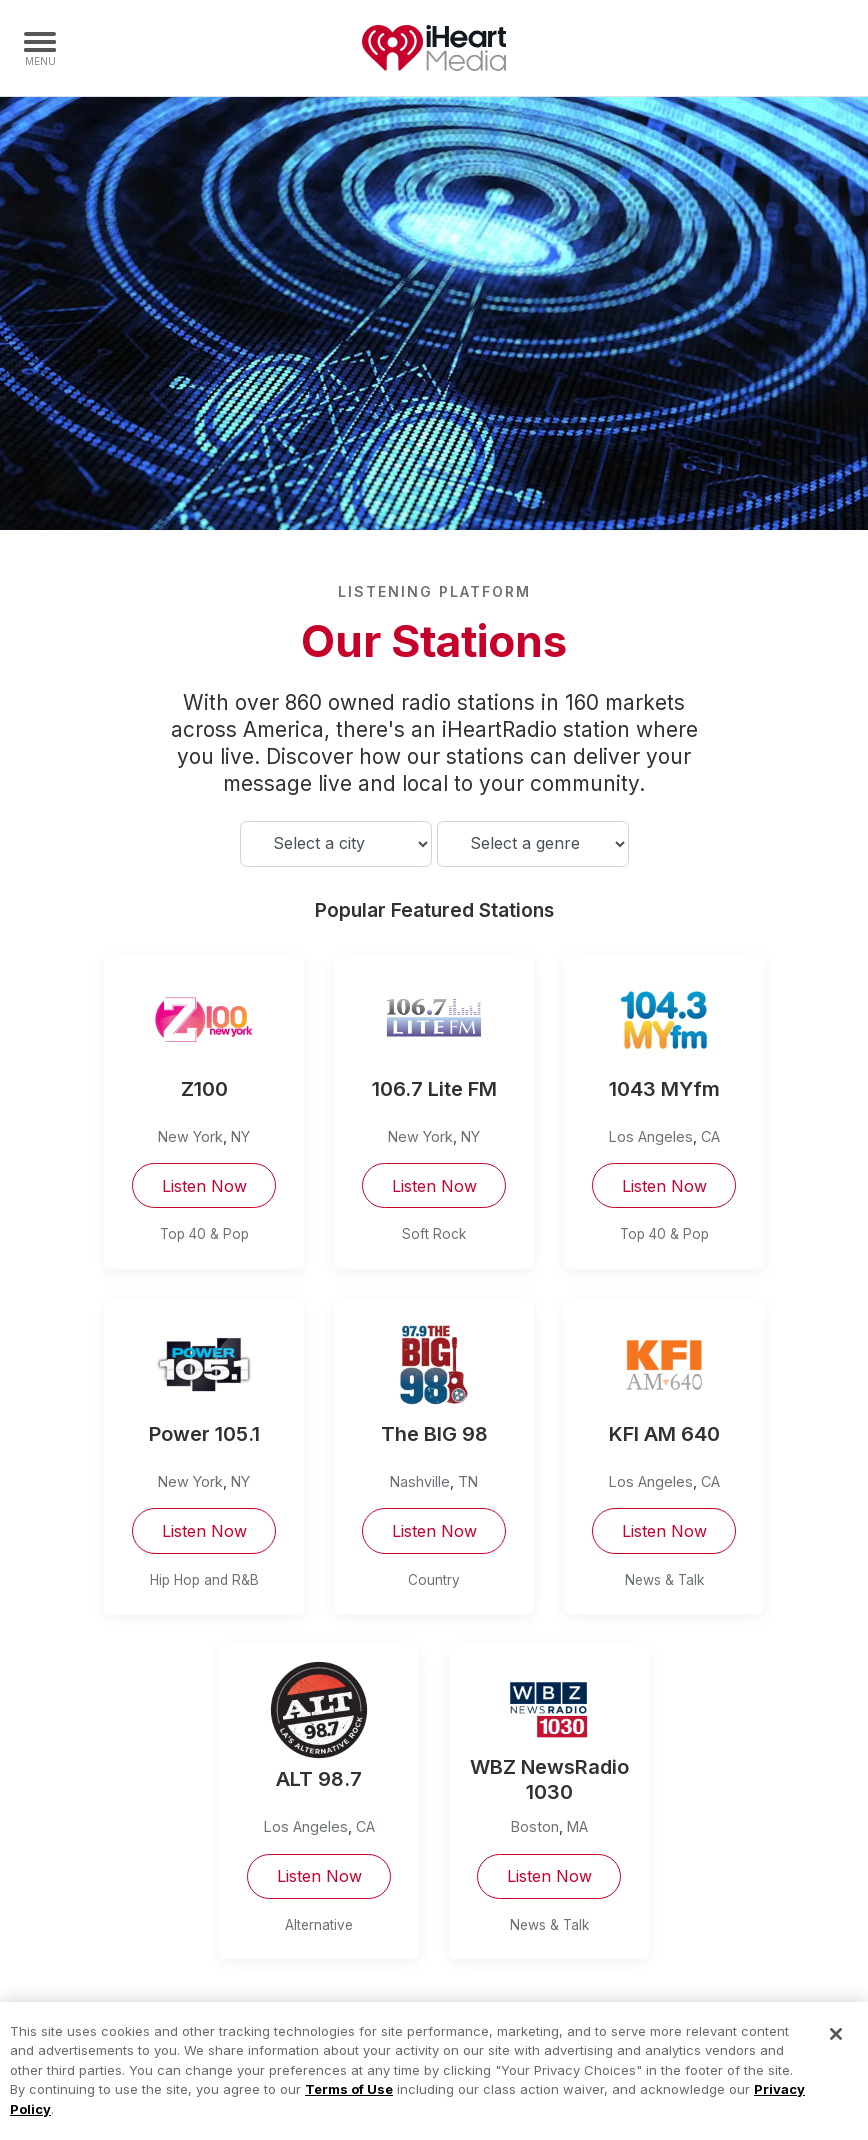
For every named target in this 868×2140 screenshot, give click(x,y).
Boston (535, 1826)
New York (190, 1136)
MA (577, 1826)
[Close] (836, 2046)
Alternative (319, 1925)
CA (710, 1136)
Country (434, 1580)
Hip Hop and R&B (204, 1580)
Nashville (420, 1481)
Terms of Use (349, 2101)
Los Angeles (651, 1136)
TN (468, 1481)
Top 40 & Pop (204, 1234)
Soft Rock (434, 1234)
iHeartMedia (434, 48)
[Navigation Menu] (40, 48)
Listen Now (204, 1186)
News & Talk (664, 1580)
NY (240, 1136)
